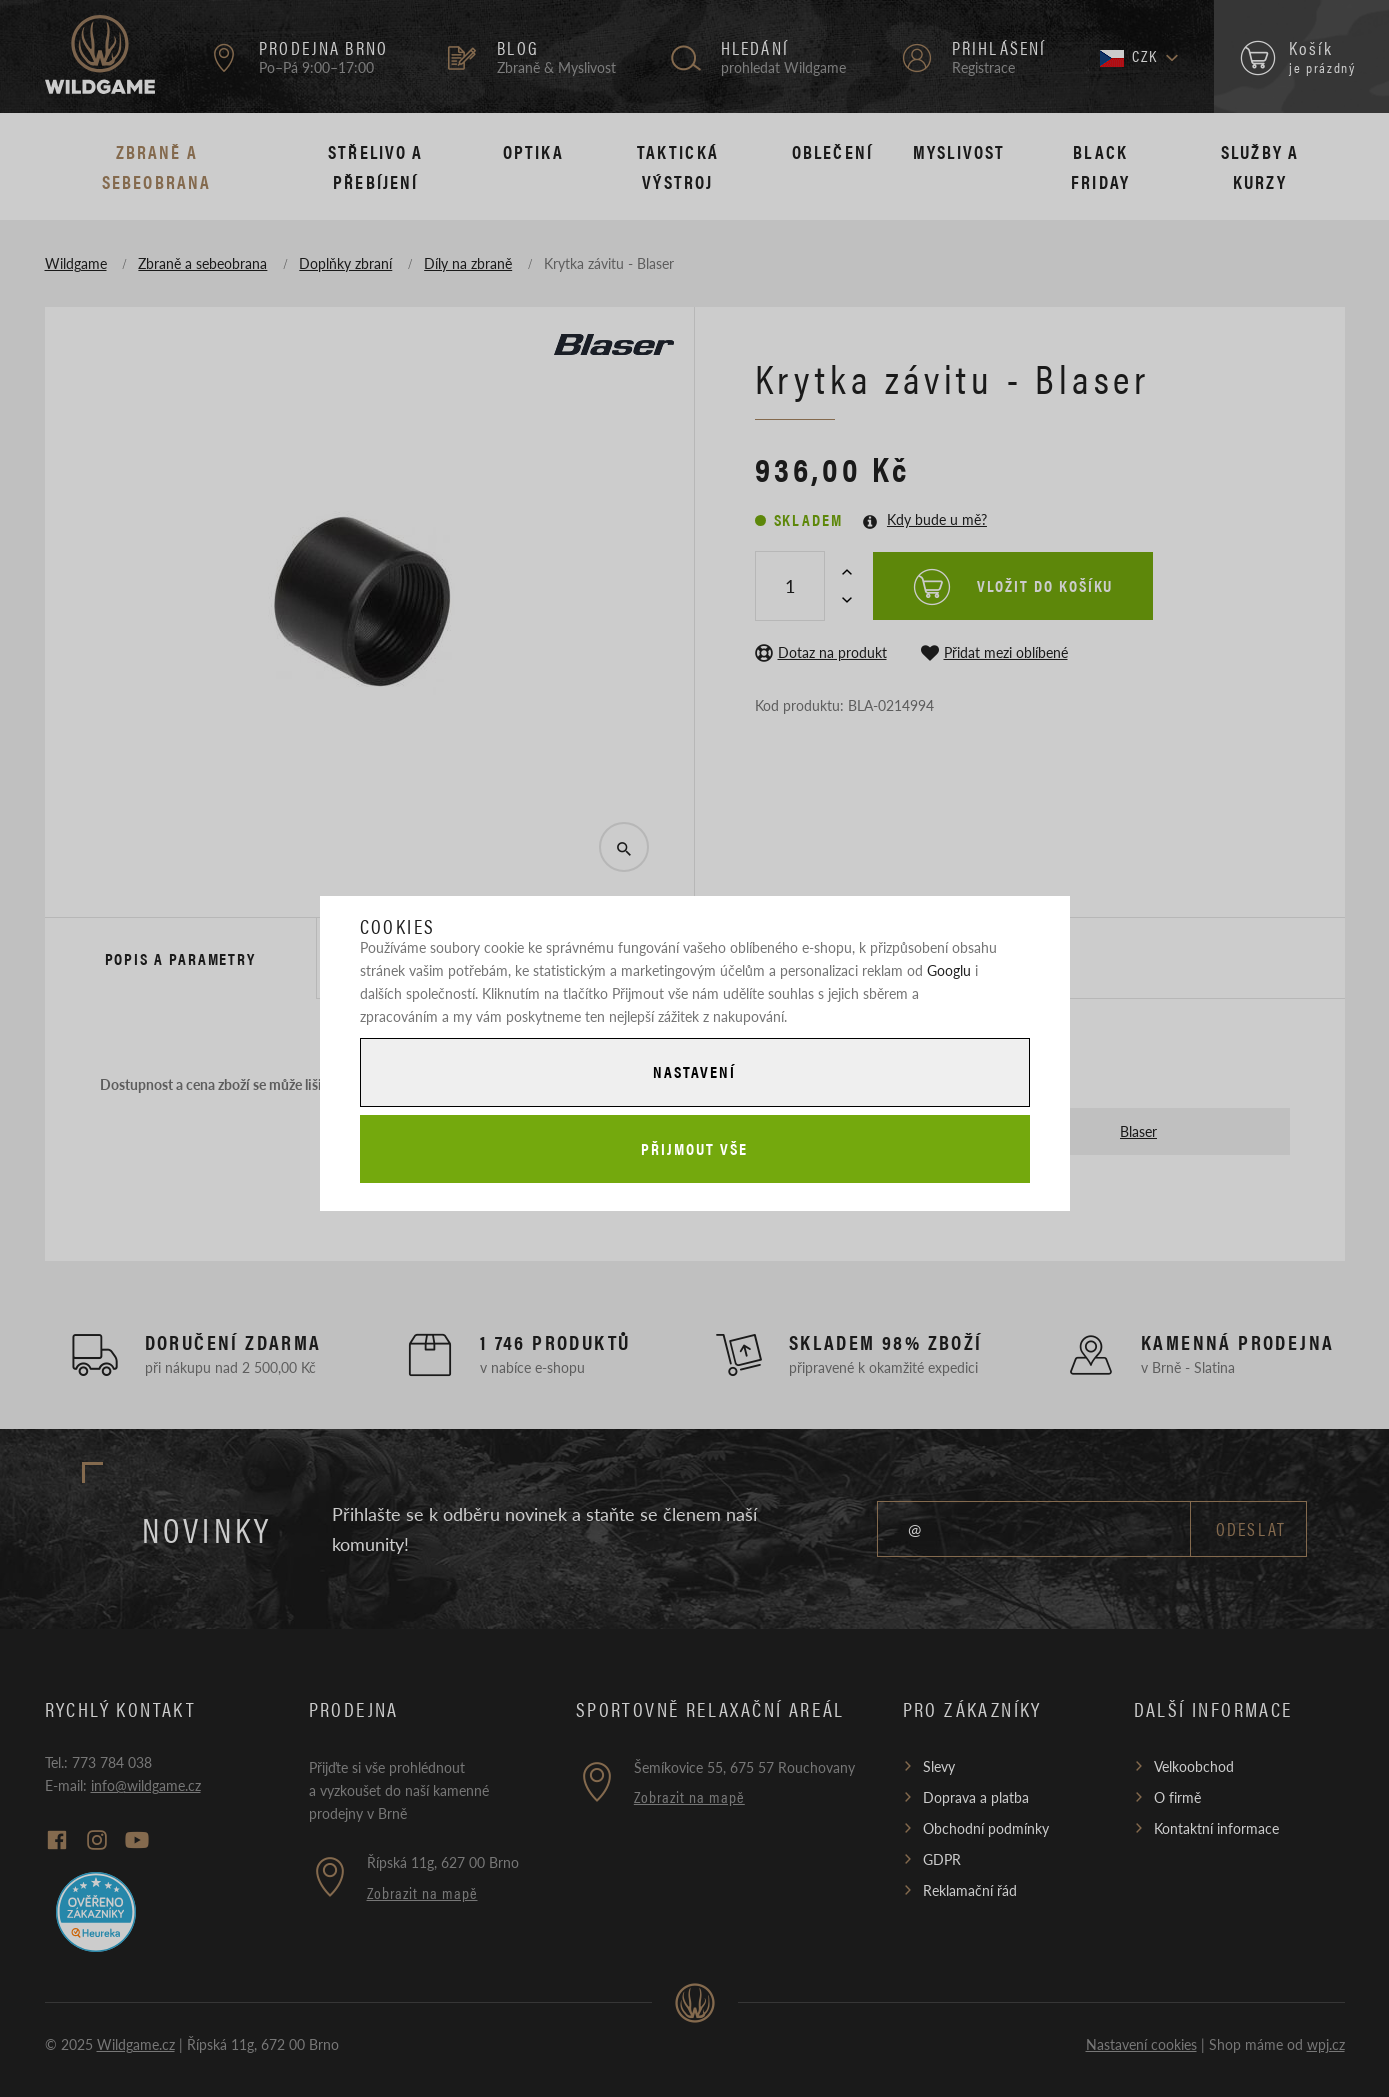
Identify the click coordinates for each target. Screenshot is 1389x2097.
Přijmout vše (694, 1148)
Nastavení (694, 1071)
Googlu (949, 970)
